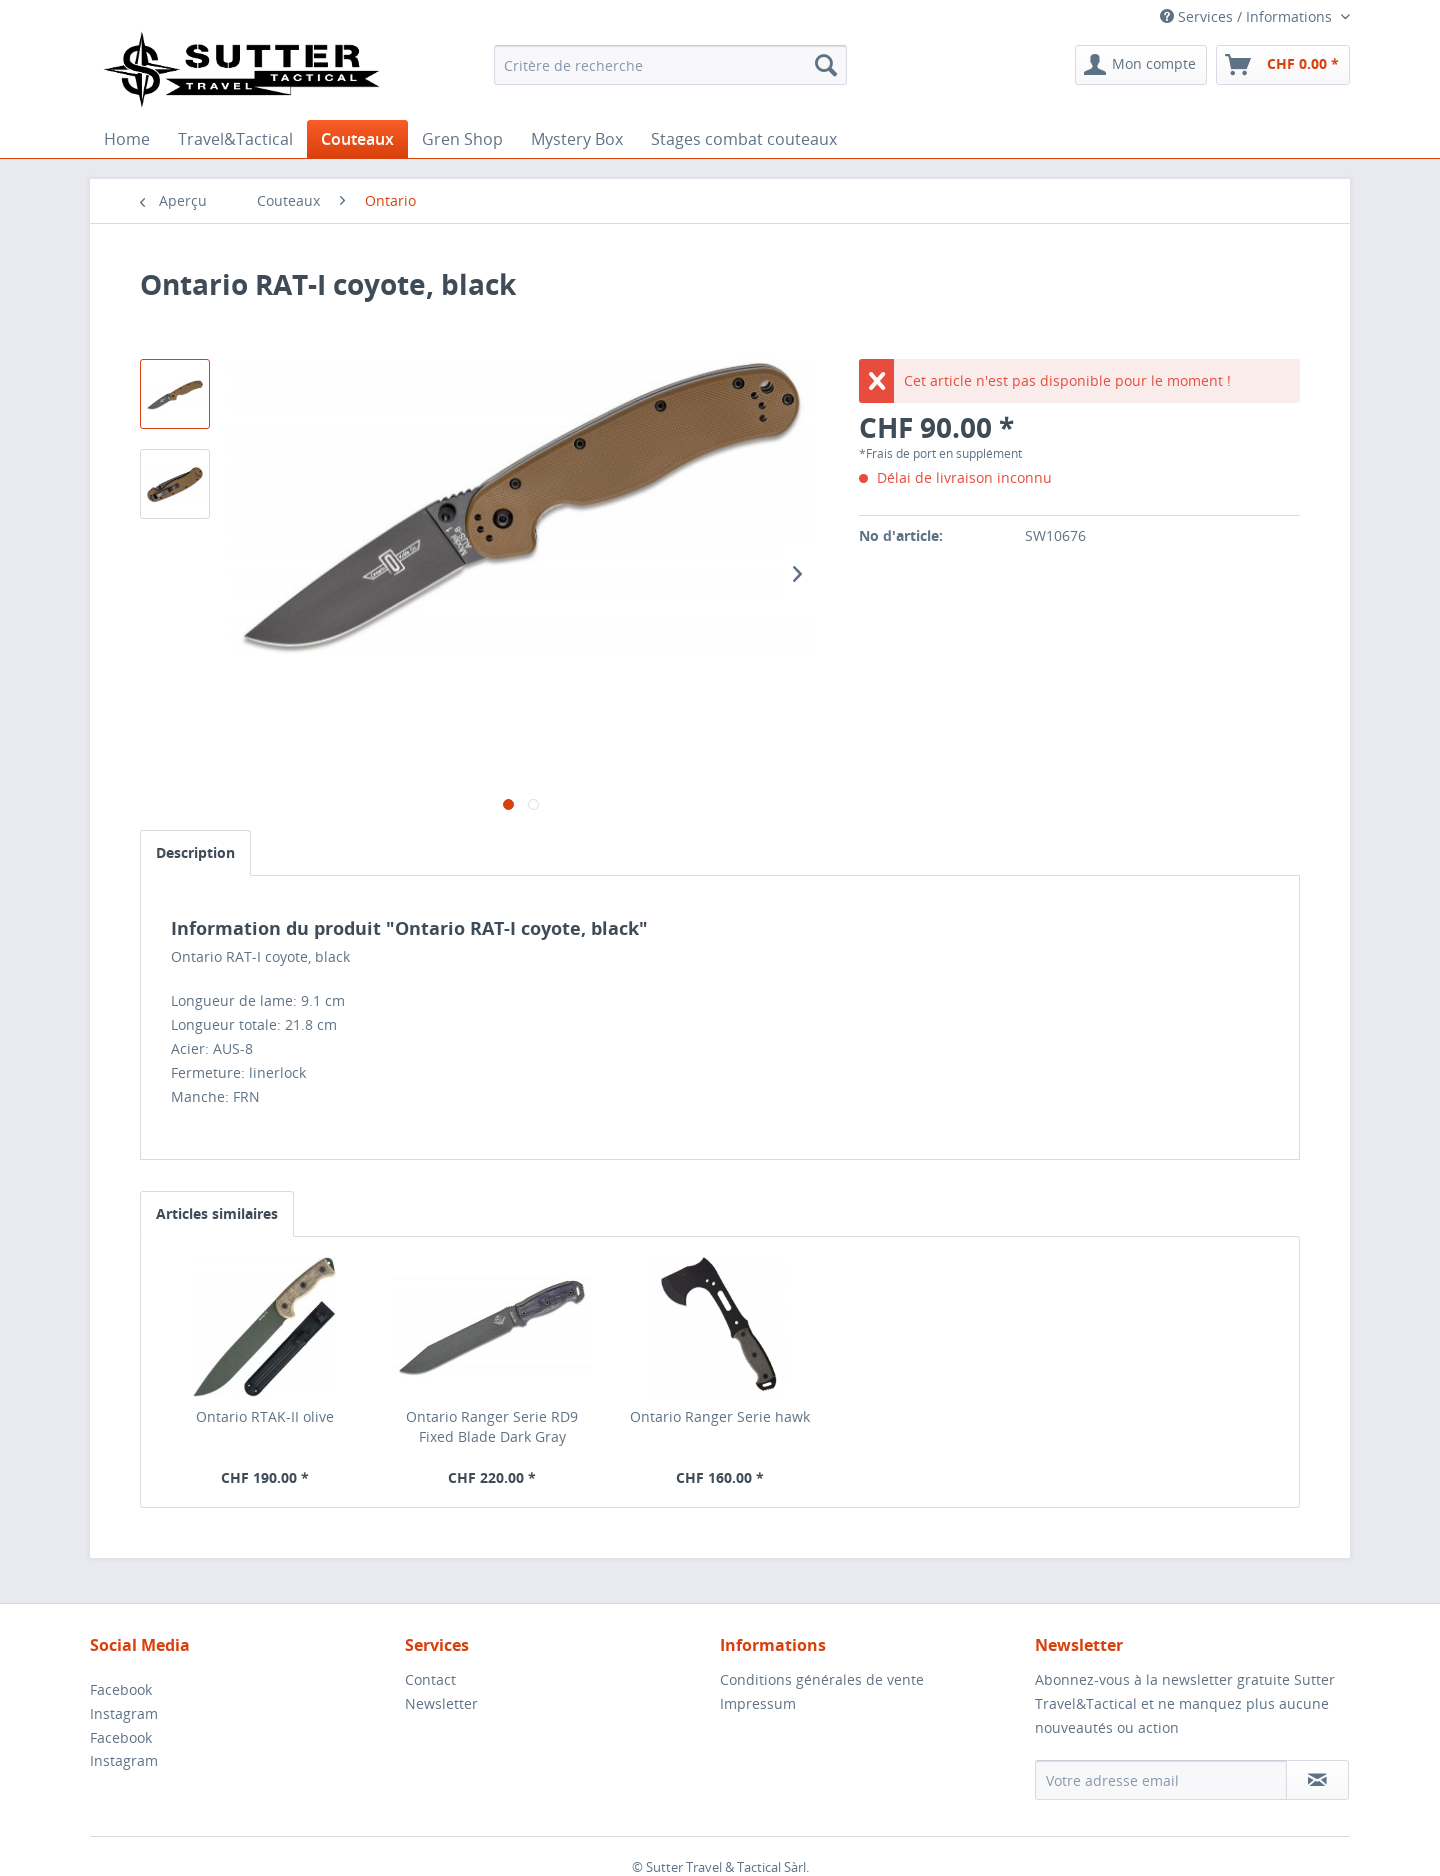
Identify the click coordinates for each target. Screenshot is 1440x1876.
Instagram (124, 1713)
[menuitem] (670, 65)
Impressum (758, 1703)
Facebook (121, 1689)
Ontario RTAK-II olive (265, 1416)
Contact (430, 1679)
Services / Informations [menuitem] (1248, 16)
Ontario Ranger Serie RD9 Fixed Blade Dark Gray (492, 1426)
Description (195, 852)
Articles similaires (217, 1213)
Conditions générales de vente (822, 1679)
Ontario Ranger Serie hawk (720, 1416)
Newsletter (441, 1703)
